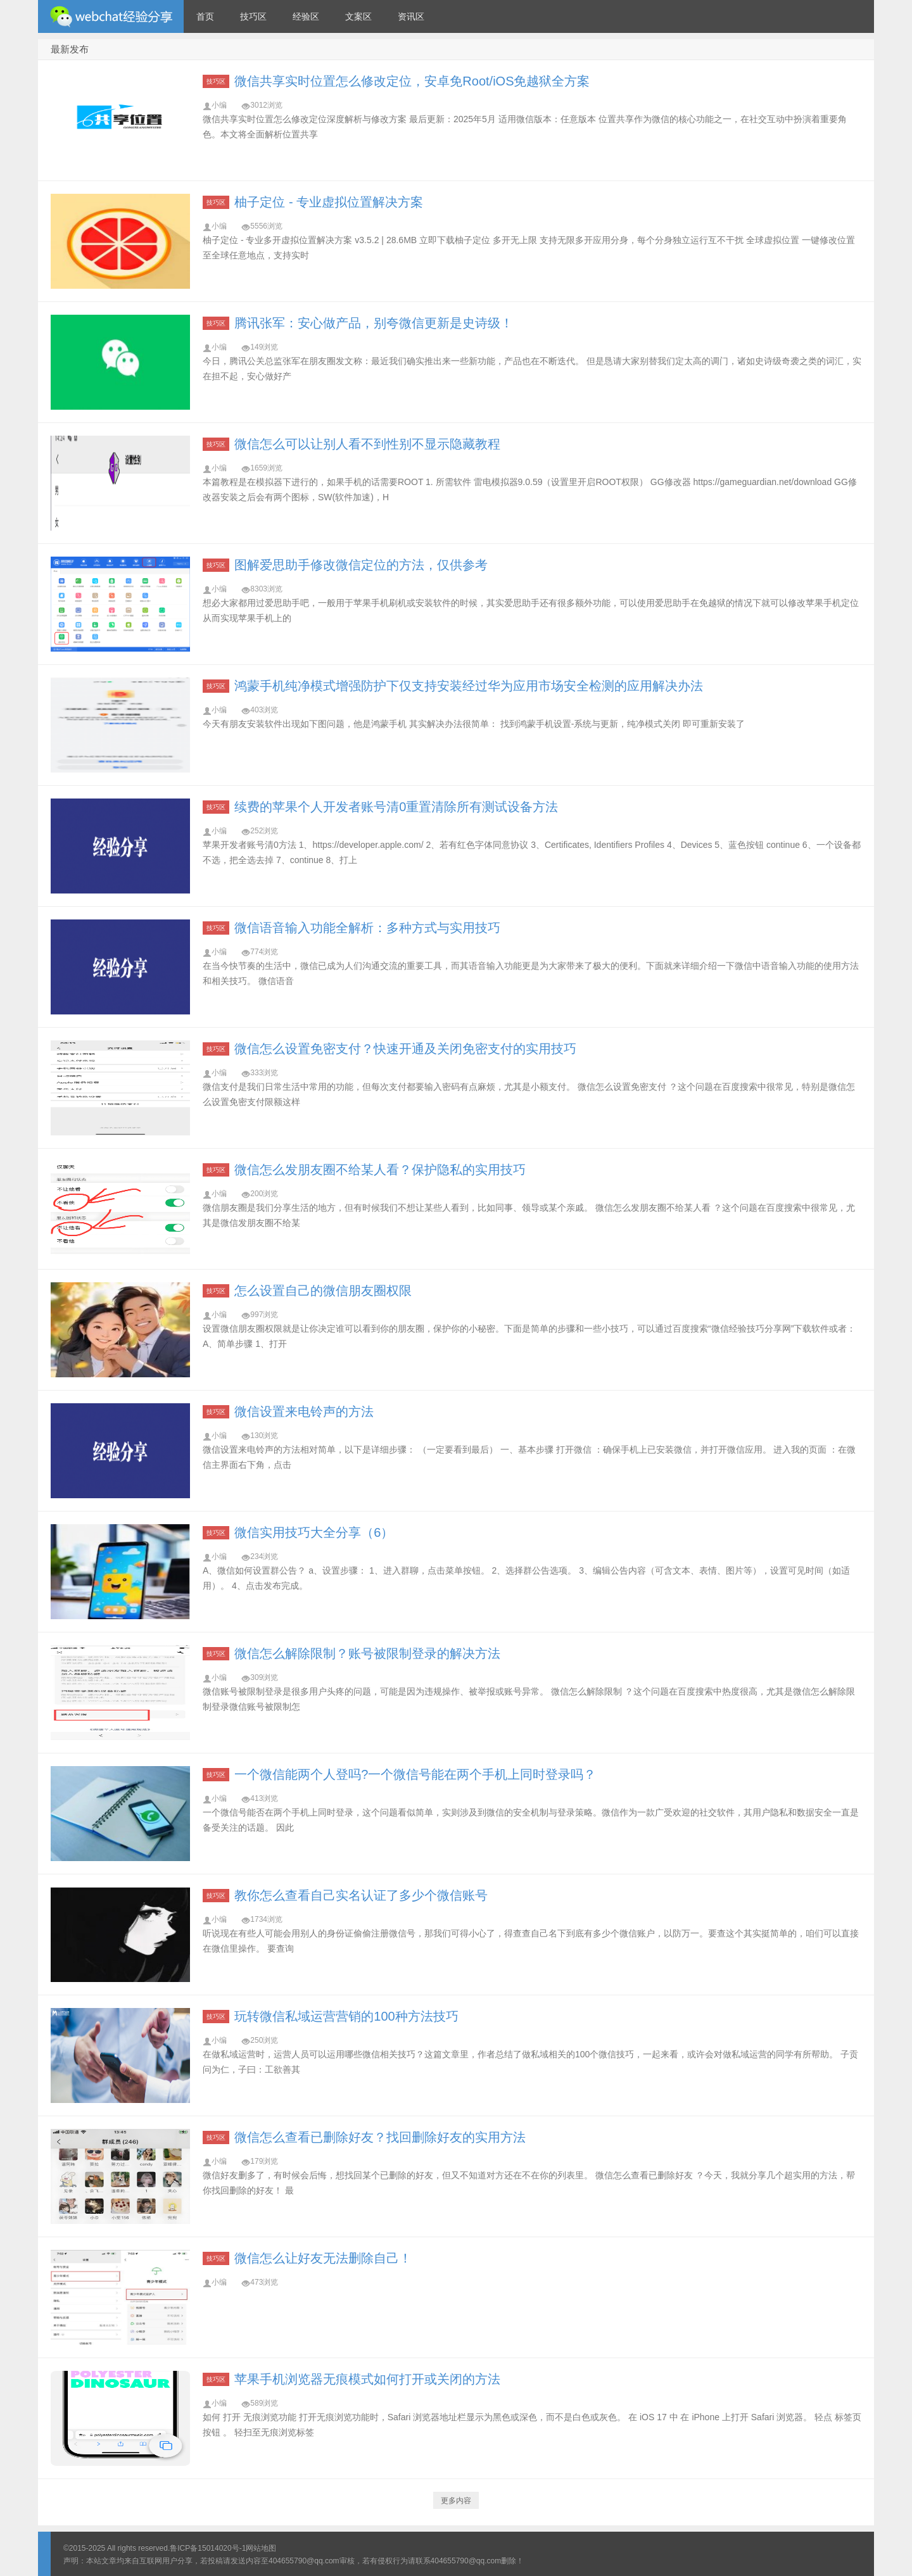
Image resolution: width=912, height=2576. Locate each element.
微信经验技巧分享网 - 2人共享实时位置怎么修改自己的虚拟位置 (111, 16)
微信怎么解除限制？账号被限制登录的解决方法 (367, 1653)
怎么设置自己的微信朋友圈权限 (323, 1290)
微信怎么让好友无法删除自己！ (323, 2258)
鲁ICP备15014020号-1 (208, 2548)
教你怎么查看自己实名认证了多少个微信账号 (361, 1895)
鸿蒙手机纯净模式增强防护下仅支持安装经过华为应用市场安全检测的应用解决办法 (468, 686)
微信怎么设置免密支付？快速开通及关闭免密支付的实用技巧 (405, 1049)
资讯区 (411, 16)
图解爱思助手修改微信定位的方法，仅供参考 (361, 565)
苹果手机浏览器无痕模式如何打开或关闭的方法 (367, 2379)
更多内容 (456, 2500)
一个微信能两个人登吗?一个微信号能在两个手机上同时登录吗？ (415, 1774)
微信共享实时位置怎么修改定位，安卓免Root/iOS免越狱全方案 (412, 81)
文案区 (358, 16)
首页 (205, 16)
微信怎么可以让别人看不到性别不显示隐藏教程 (367, 444)
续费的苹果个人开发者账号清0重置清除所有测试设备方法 (396, 807)
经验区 (306, 16)
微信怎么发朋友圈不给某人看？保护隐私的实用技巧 (380, 1170)
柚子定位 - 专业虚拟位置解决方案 (328, 202)
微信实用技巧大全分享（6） (313, 1532)
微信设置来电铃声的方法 (304, 1411)
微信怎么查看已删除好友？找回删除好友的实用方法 (380, 2137)
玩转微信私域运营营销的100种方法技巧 (346, 2016)
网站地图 (261, 2548)
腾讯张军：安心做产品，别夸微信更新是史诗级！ (373, 323)
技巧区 (253, 16)
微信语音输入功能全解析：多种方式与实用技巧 (367, 928)
